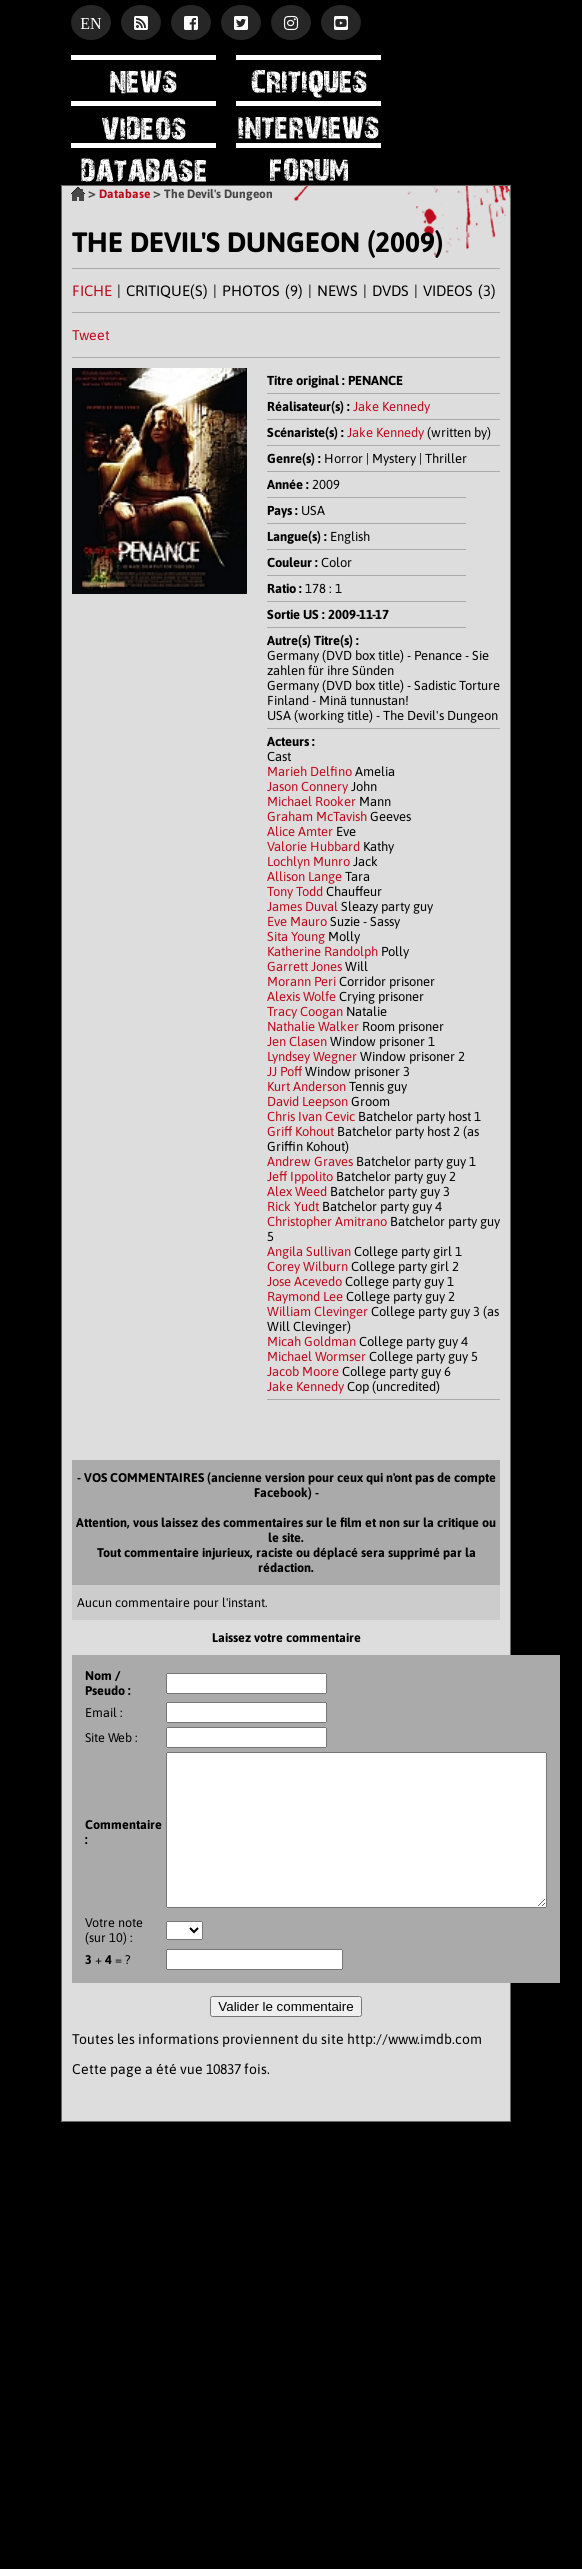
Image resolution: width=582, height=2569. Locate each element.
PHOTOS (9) (262, 290)
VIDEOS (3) (459, 290)
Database (124, 194)
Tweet (91, 335)
